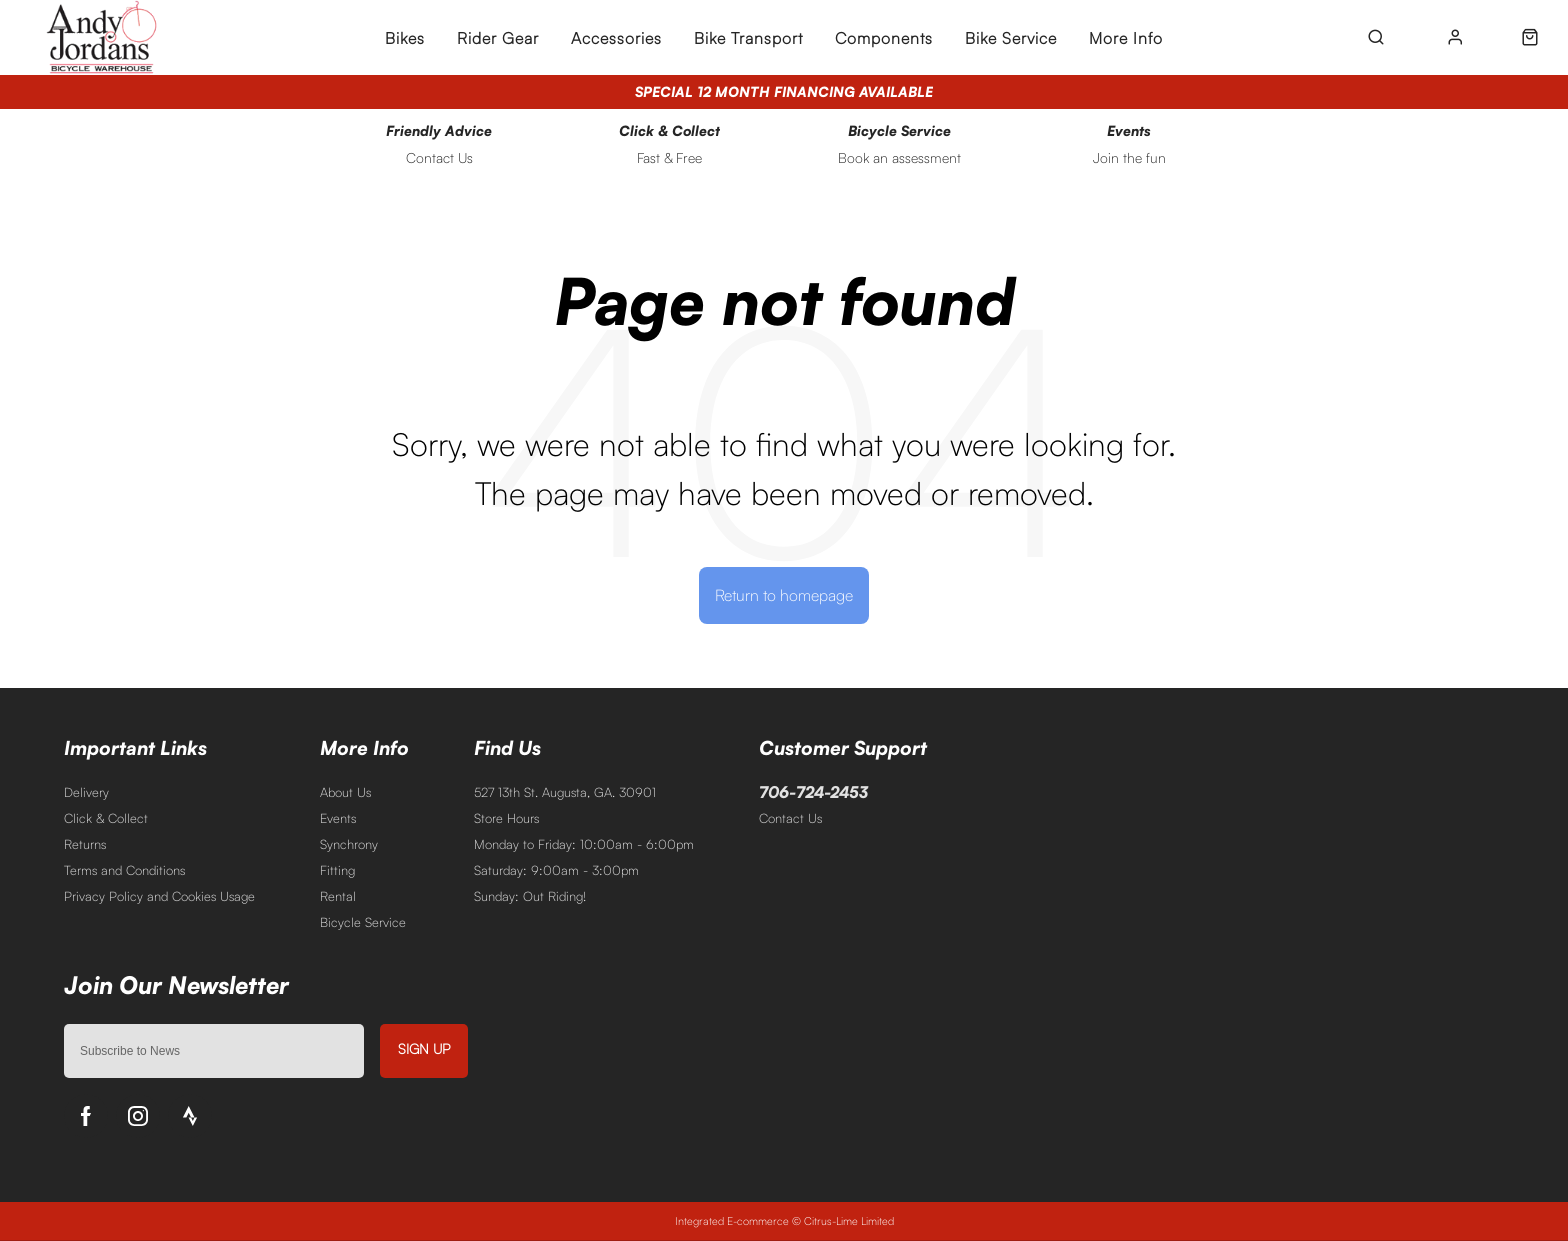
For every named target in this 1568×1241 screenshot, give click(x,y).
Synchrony (349, 844)
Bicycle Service (363, 922)
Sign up (424, 1048)
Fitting (337, 870)
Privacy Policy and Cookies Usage (159, 896)
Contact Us (790, 818)
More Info (1126, 38)
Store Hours (506, 818)
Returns (85, 844)
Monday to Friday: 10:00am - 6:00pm (584, 844)
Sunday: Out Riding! (530, 896)
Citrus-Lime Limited (849, 1221)
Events (338, 818)
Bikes (405, 38)
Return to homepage (784, 595)
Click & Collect (106, 818)
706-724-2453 (813, 792)
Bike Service (1011, 38)
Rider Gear (498, 38)
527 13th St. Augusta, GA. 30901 (565, 792)
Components (884, 38)
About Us (345, 792)
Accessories (616, 38)
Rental (338, 896)
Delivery (86, 792)
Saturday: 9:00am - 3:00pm (556, 870)
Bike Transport (748, 38)
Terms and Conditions (124, 870)
